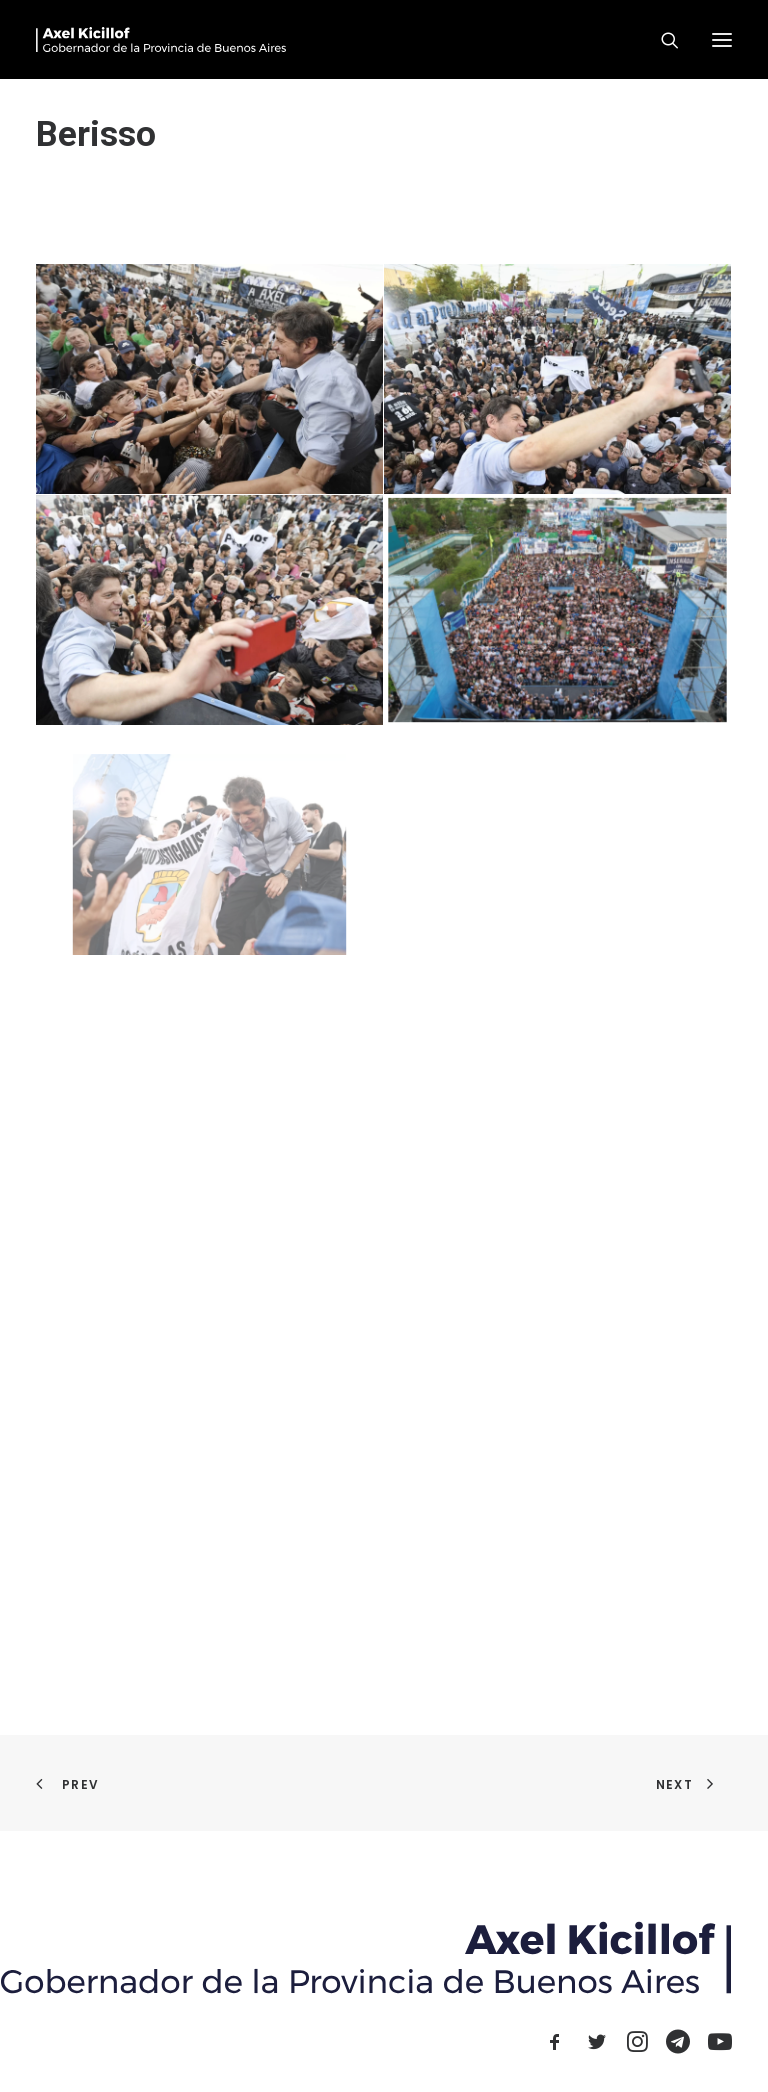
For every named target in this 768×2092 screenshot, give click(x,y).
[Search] (661, 40)
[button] (722, 39)
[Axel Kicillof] (161, 39)
